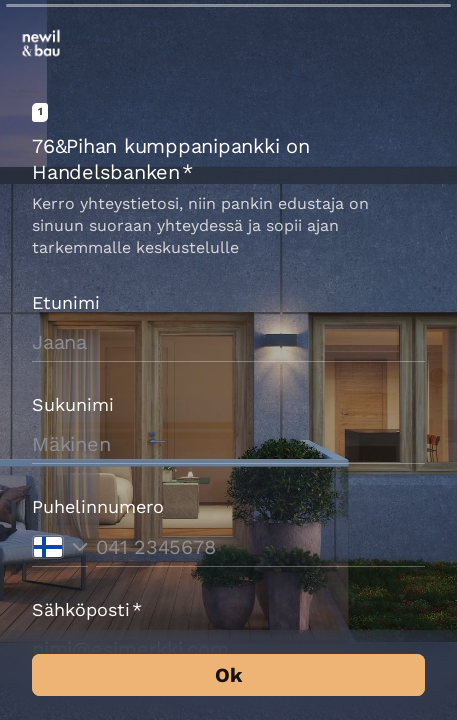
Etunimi (66, 302)
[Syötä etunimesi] (228, 342)
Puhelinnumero (98, 506)
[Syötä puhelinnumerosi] (260, 547)
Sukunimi (73, 404)
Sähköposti (87, 609)
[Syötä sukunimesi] (228, 444)
